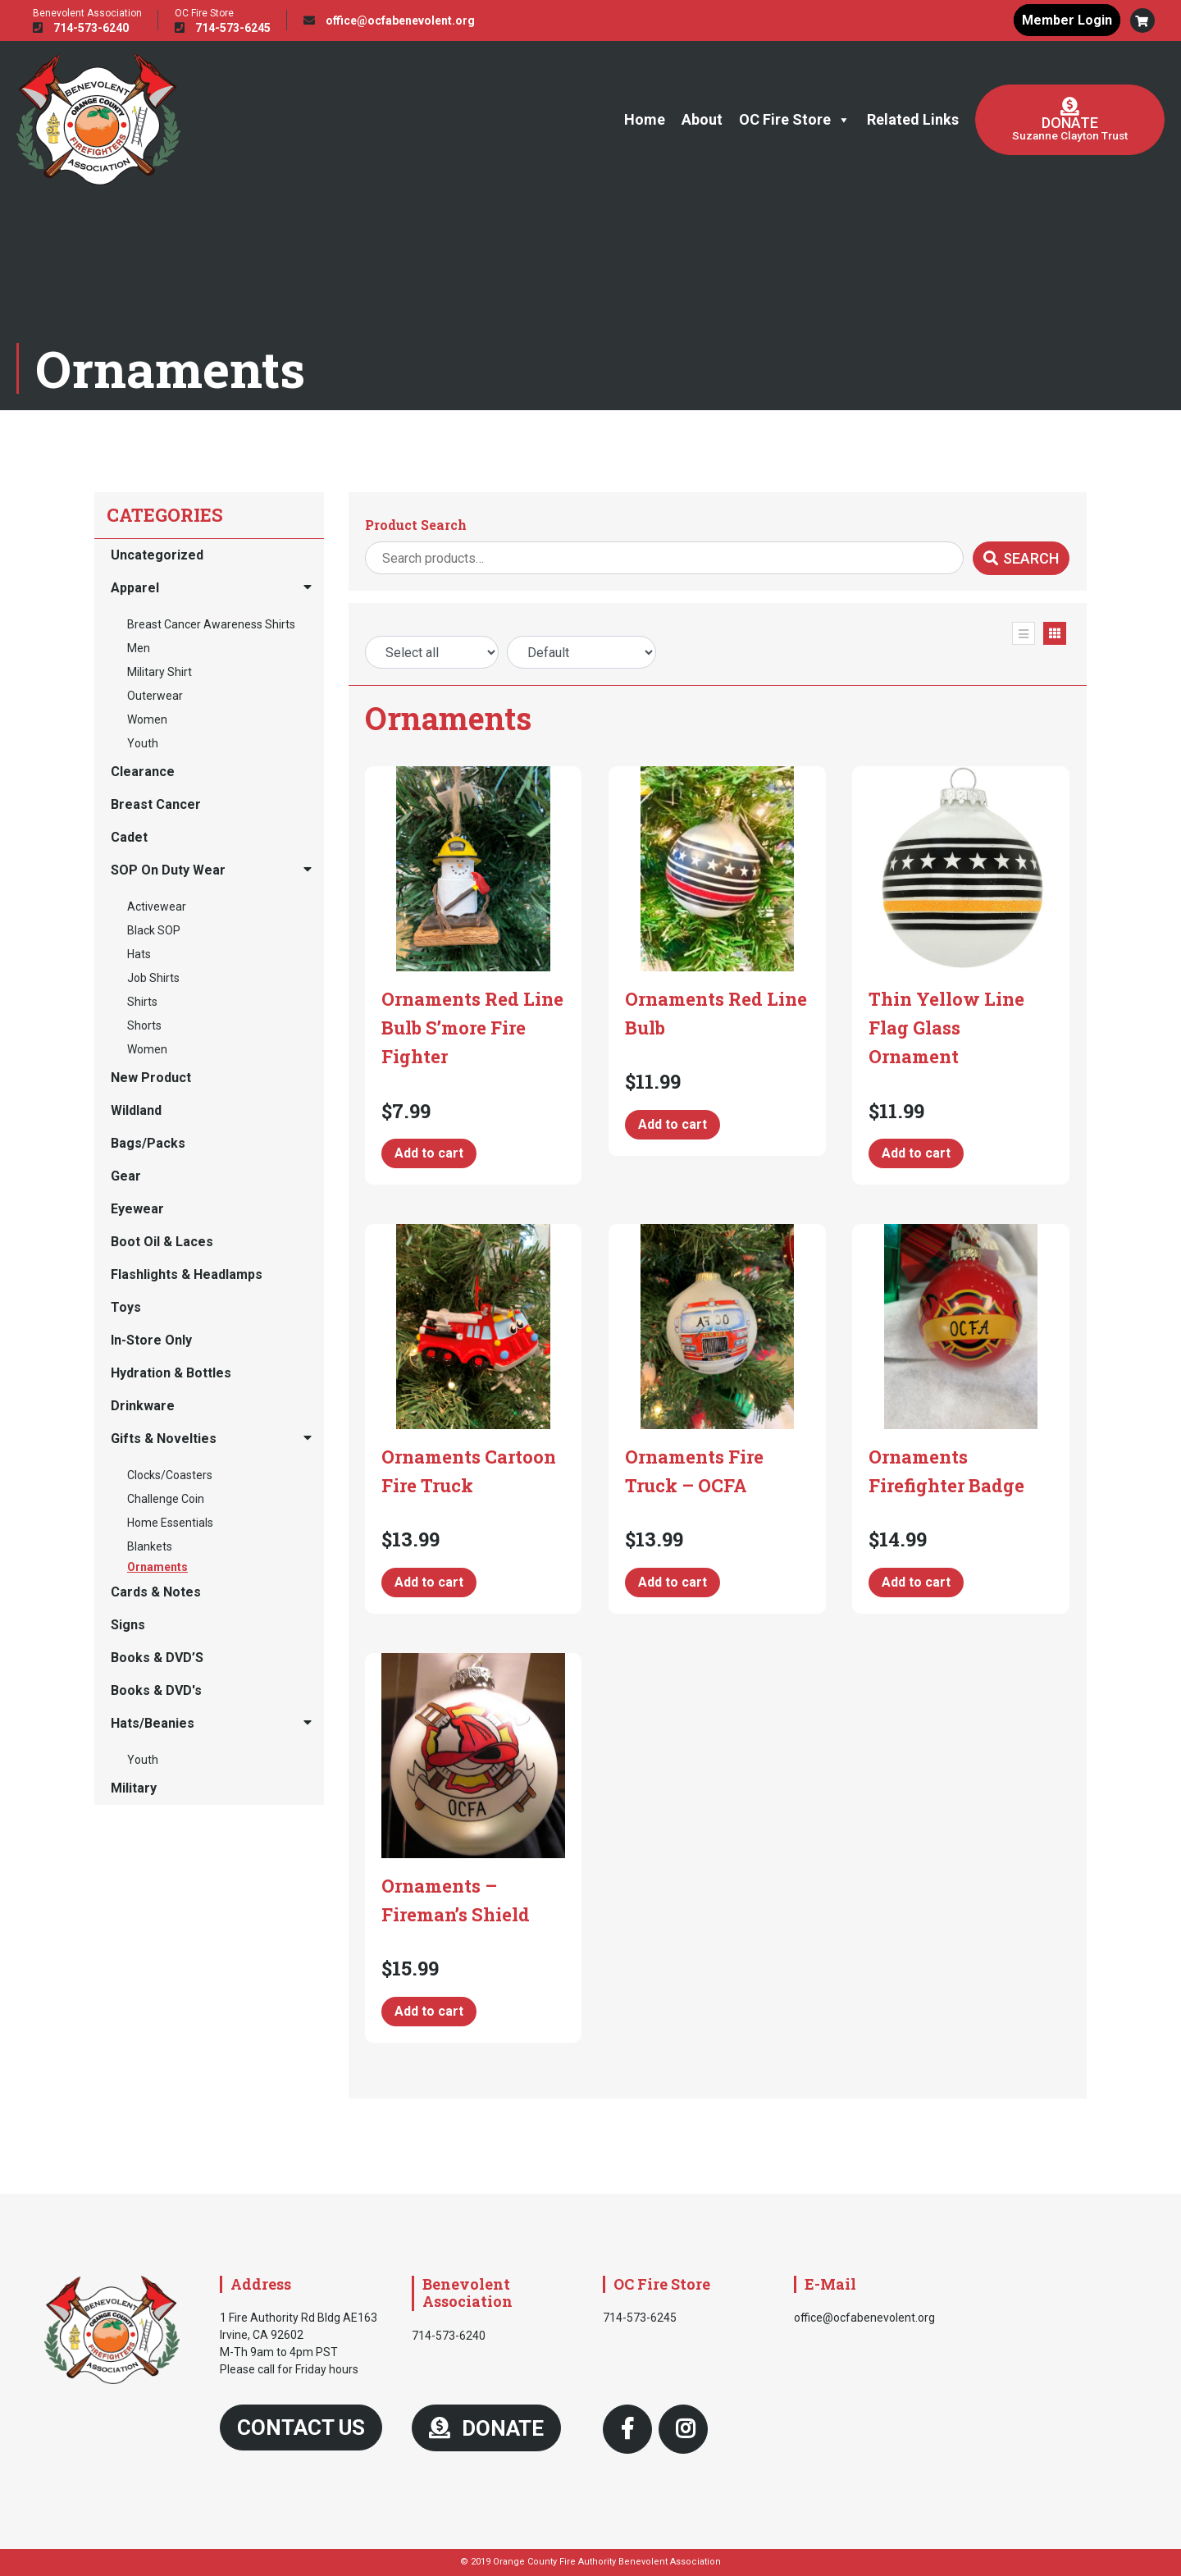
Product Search (416, 524)
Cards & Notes (156, 1592)
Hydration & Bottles (171, 1373)
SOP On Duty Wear (168, 870)
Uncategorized (157, 555)
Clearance (143, 771)
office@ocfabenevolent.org (389, 20)
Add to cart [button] (428, 1153)
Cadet (129, 837)
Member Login (1066, 20)
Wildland (136, 1110)
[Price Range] (432, 652)
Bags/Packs (148, 1143)
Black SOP (153, 930)
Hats (139, 954)
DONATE (486, 2428)
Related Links (913, 119)
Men (138, 648)
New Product (151, 1077)
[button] (1142, 20)
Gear (126, 1176)
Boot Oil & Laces (162, 1241)
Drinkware (143, 1406)
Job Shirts (153, 977)
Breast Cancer (156, 804)
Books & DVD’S (157, 1657)
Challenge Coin (165, 1498)
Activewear (156, 906)
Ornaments (157, 1566)
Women (147, 719)
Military (134, 1788)
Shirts (142, 1001)
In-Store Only (151, 1340)
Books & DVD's (156, 1690)
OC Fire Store (794, 120)
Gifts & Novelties (164, 1438)
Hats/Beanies (152, 1723)
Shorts (144, 1025)
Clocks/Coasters (169, 1475)
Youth (142, 743)
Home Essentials (170, 1522)
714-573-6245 (223, 28)
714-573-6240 (81, 28)
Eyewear (137, 1209)
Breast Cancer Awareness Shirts (211, 624)
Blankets (149, 1546)
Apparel (135, 588)
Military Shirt (159, 671)
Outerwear (155, 695)
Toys (126, 1307)
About (702, 119)
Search (1021, 558)
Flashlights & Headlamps (186, 1274)
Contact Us (301, 2427)
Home (644, 119)
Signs (128, 1625)
